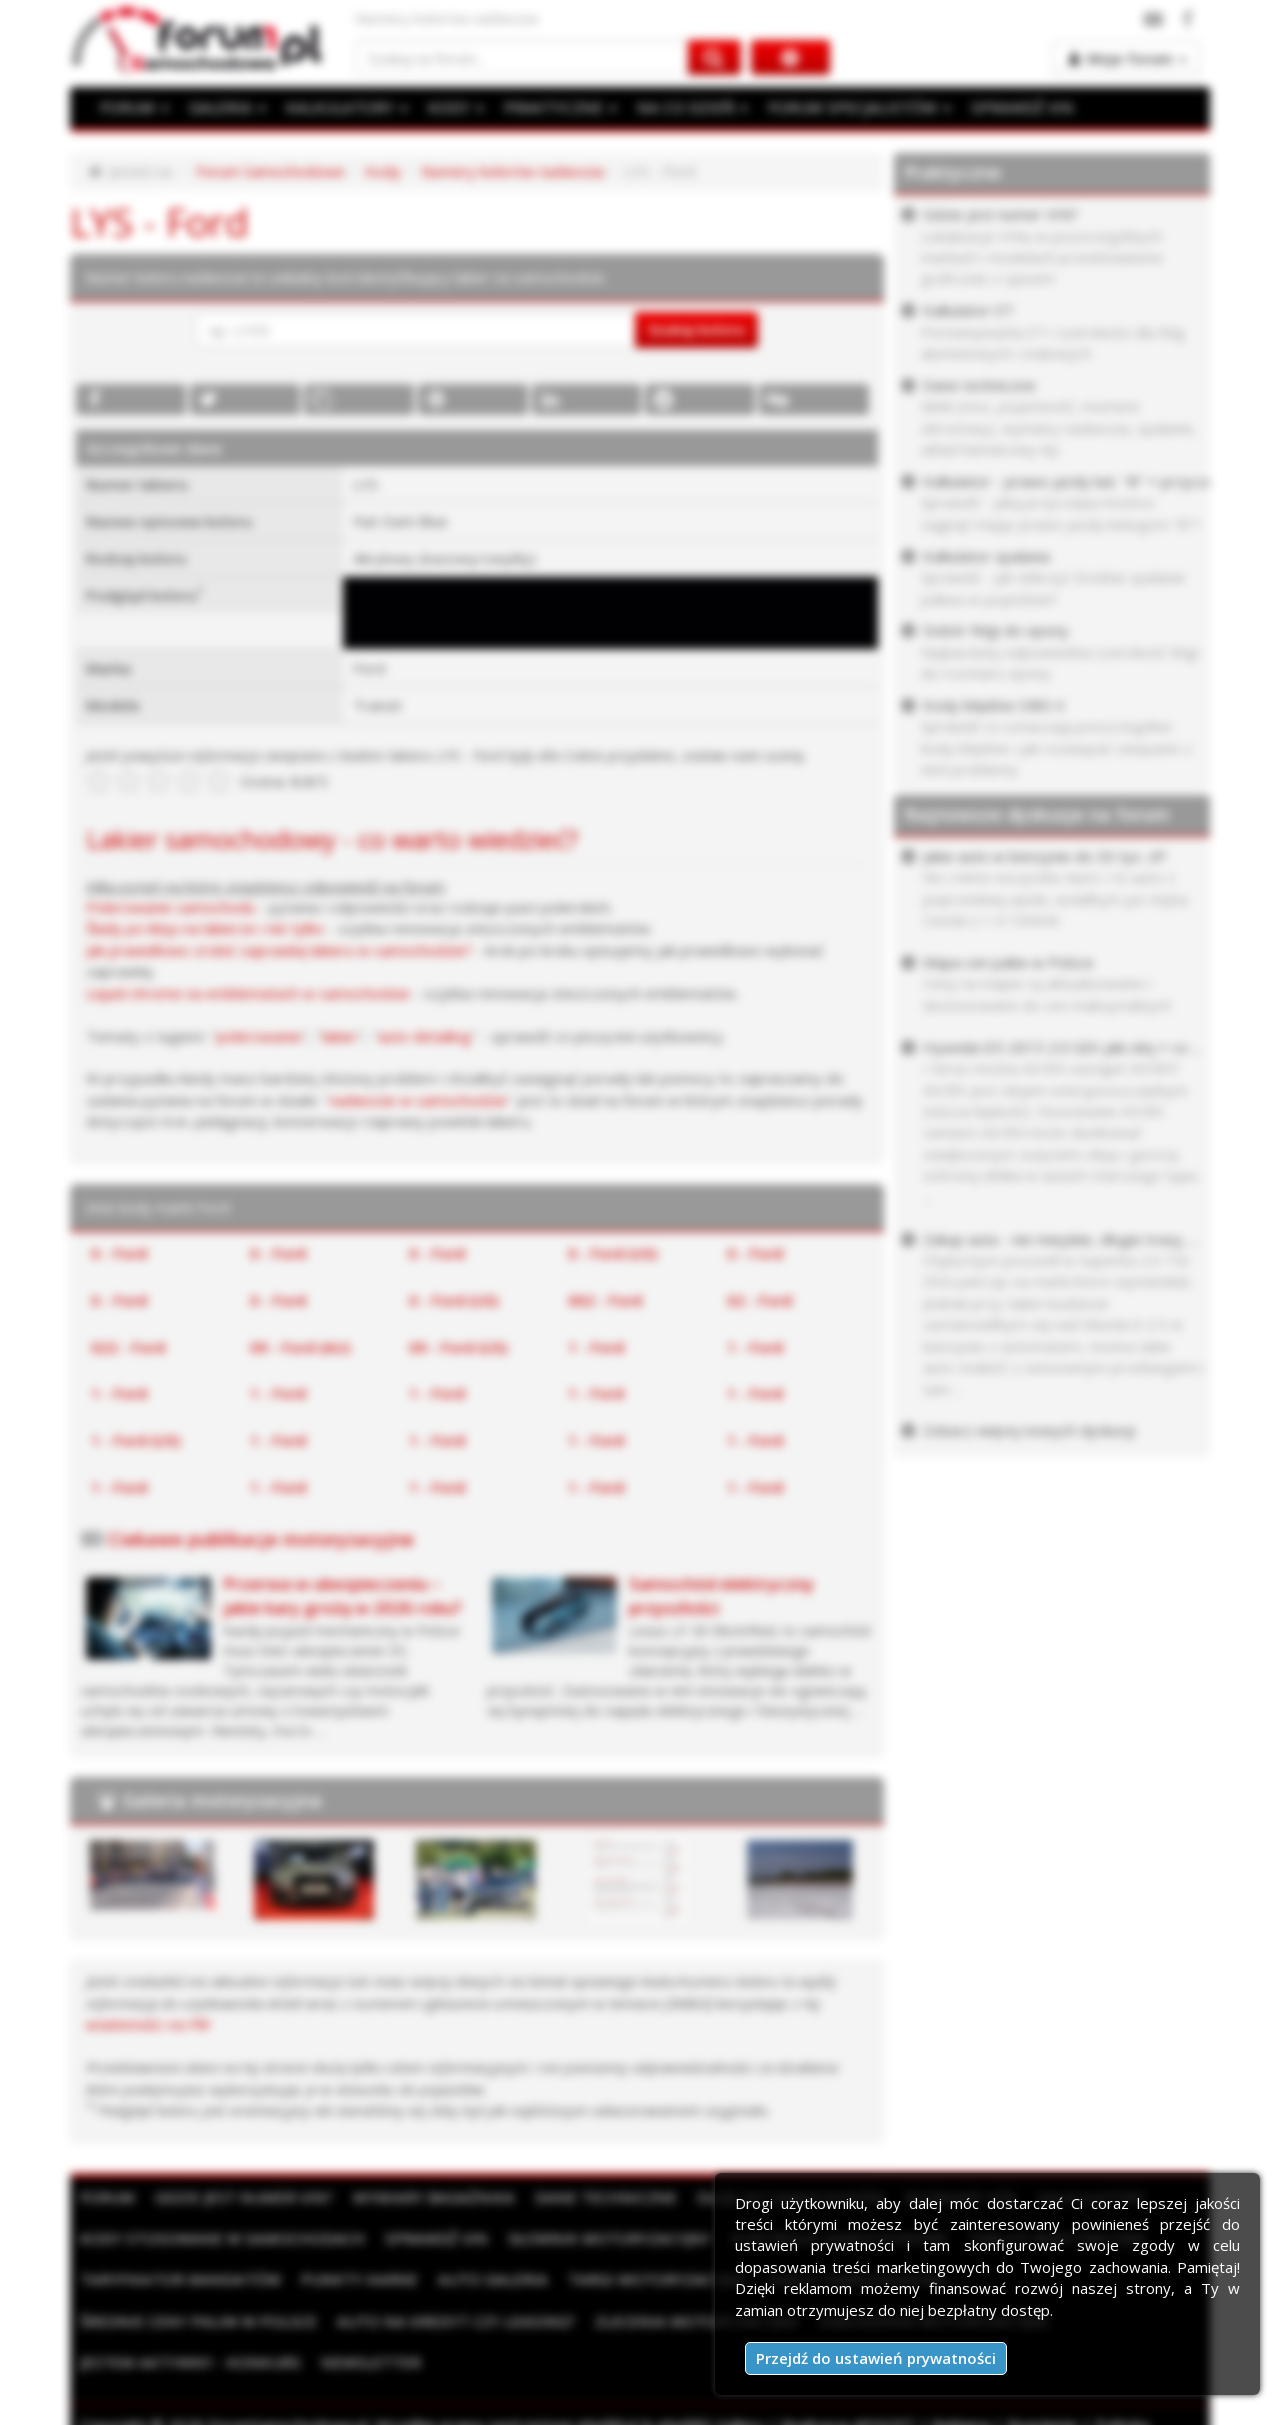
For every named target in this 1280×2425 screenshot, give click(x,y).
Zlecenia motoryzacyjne (431, 2320)
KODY (451, 107)
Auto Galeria (482, 2279)
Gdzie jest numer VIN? (241, 2196)
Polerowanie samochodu (170, 907)
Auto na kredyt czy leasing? (196, 2320)
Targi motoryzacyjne (643, 2279)
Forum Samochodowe (270, 171)
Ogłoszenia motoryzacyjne (663, 2320)
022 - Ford (128, 1346)
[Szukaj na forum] (522, 57)
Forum (107, 2196)
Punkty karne (352, 2279)
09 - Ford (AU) (300, 1346)
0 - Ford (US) (612, 1253)
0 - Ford (119, 1253)
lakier (340, 1035)
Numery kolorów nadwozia (512, 171)
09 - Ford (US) (458, 1346)
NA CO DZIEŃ (683, 107)
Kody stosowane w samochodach (218, 2237)
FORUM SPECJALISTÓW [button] (846, 107)
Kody (383, 171)
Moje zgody (221, 2404)
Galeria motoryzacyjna (222, 1800)
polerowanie (259, 1035)
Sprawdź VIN (427, 2237)
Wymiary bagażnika (426, 2196)
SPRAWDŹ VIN (1005, 107)
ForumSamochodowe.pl (288, 2383)
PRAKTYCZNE (554, 107)
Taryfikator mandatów (177, 2279)
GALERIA (225, 107)
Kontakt (306, 2404)
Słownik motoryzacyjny (596, 2237)
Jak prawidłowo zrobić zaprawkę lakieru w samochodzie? (279, 950)
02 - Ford (759, 1299)
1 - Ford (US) (135, 1440)
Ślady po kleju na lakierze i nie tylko (205, 928)
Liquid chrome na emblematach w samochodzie (248, 993)
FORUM (134, 107)
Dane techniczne (593, 2196)
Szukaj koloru (696, 329)
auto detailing (424, 1035)
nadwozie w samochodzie (418, 1100)
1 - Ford (596, 1346)
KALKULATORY (343, 107)
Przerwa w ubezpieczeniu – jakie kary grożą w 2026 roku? (342, 1595)
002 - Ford (605, 1299)
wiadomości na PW (148, 2024)
